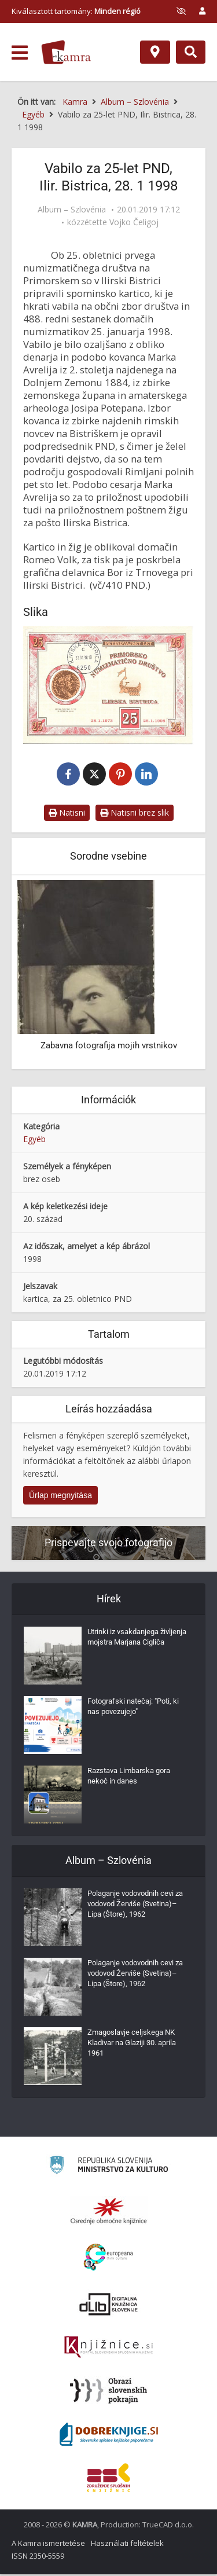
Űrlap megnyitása (60, 1496)
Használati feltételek (127, 2545)
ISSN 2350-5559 (38, 2557)
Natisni (67, 813)
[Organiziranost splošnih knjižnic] (109, 2212)
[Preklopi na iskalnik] (190, 52)
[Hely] (155, 52)
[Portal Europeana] (108, 2259)
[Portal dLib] (109, 2305)
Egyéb (34, 1140)
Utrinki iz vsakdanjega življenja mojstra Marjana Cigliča (136, 1638)
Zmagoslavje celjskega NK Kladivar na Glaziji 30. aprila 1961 (131, 2044)
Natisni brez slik (134, 813)
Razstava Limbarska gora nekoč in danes (128, 1777)
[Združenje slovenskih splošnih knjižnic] (108, 2349)
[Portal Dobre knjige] (109, 2435)
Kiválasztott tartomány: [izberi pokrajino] (76, 11)
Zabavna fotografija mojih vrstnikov (109, 1046)
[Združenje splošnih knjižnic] (108, 2479)
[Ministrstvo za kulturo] (108, 2168)
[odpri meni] (20, 52)
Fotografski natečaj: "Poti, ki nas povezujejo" (133, 1708)
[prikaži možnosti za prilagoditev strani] (181, 11)
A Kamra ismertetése (48, 2545)
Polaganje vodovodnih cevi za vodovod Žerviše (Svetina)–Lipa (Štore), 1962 (135, 1905)
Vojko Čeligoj (134, 222)
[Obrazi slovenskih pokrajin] (108, 2392)
